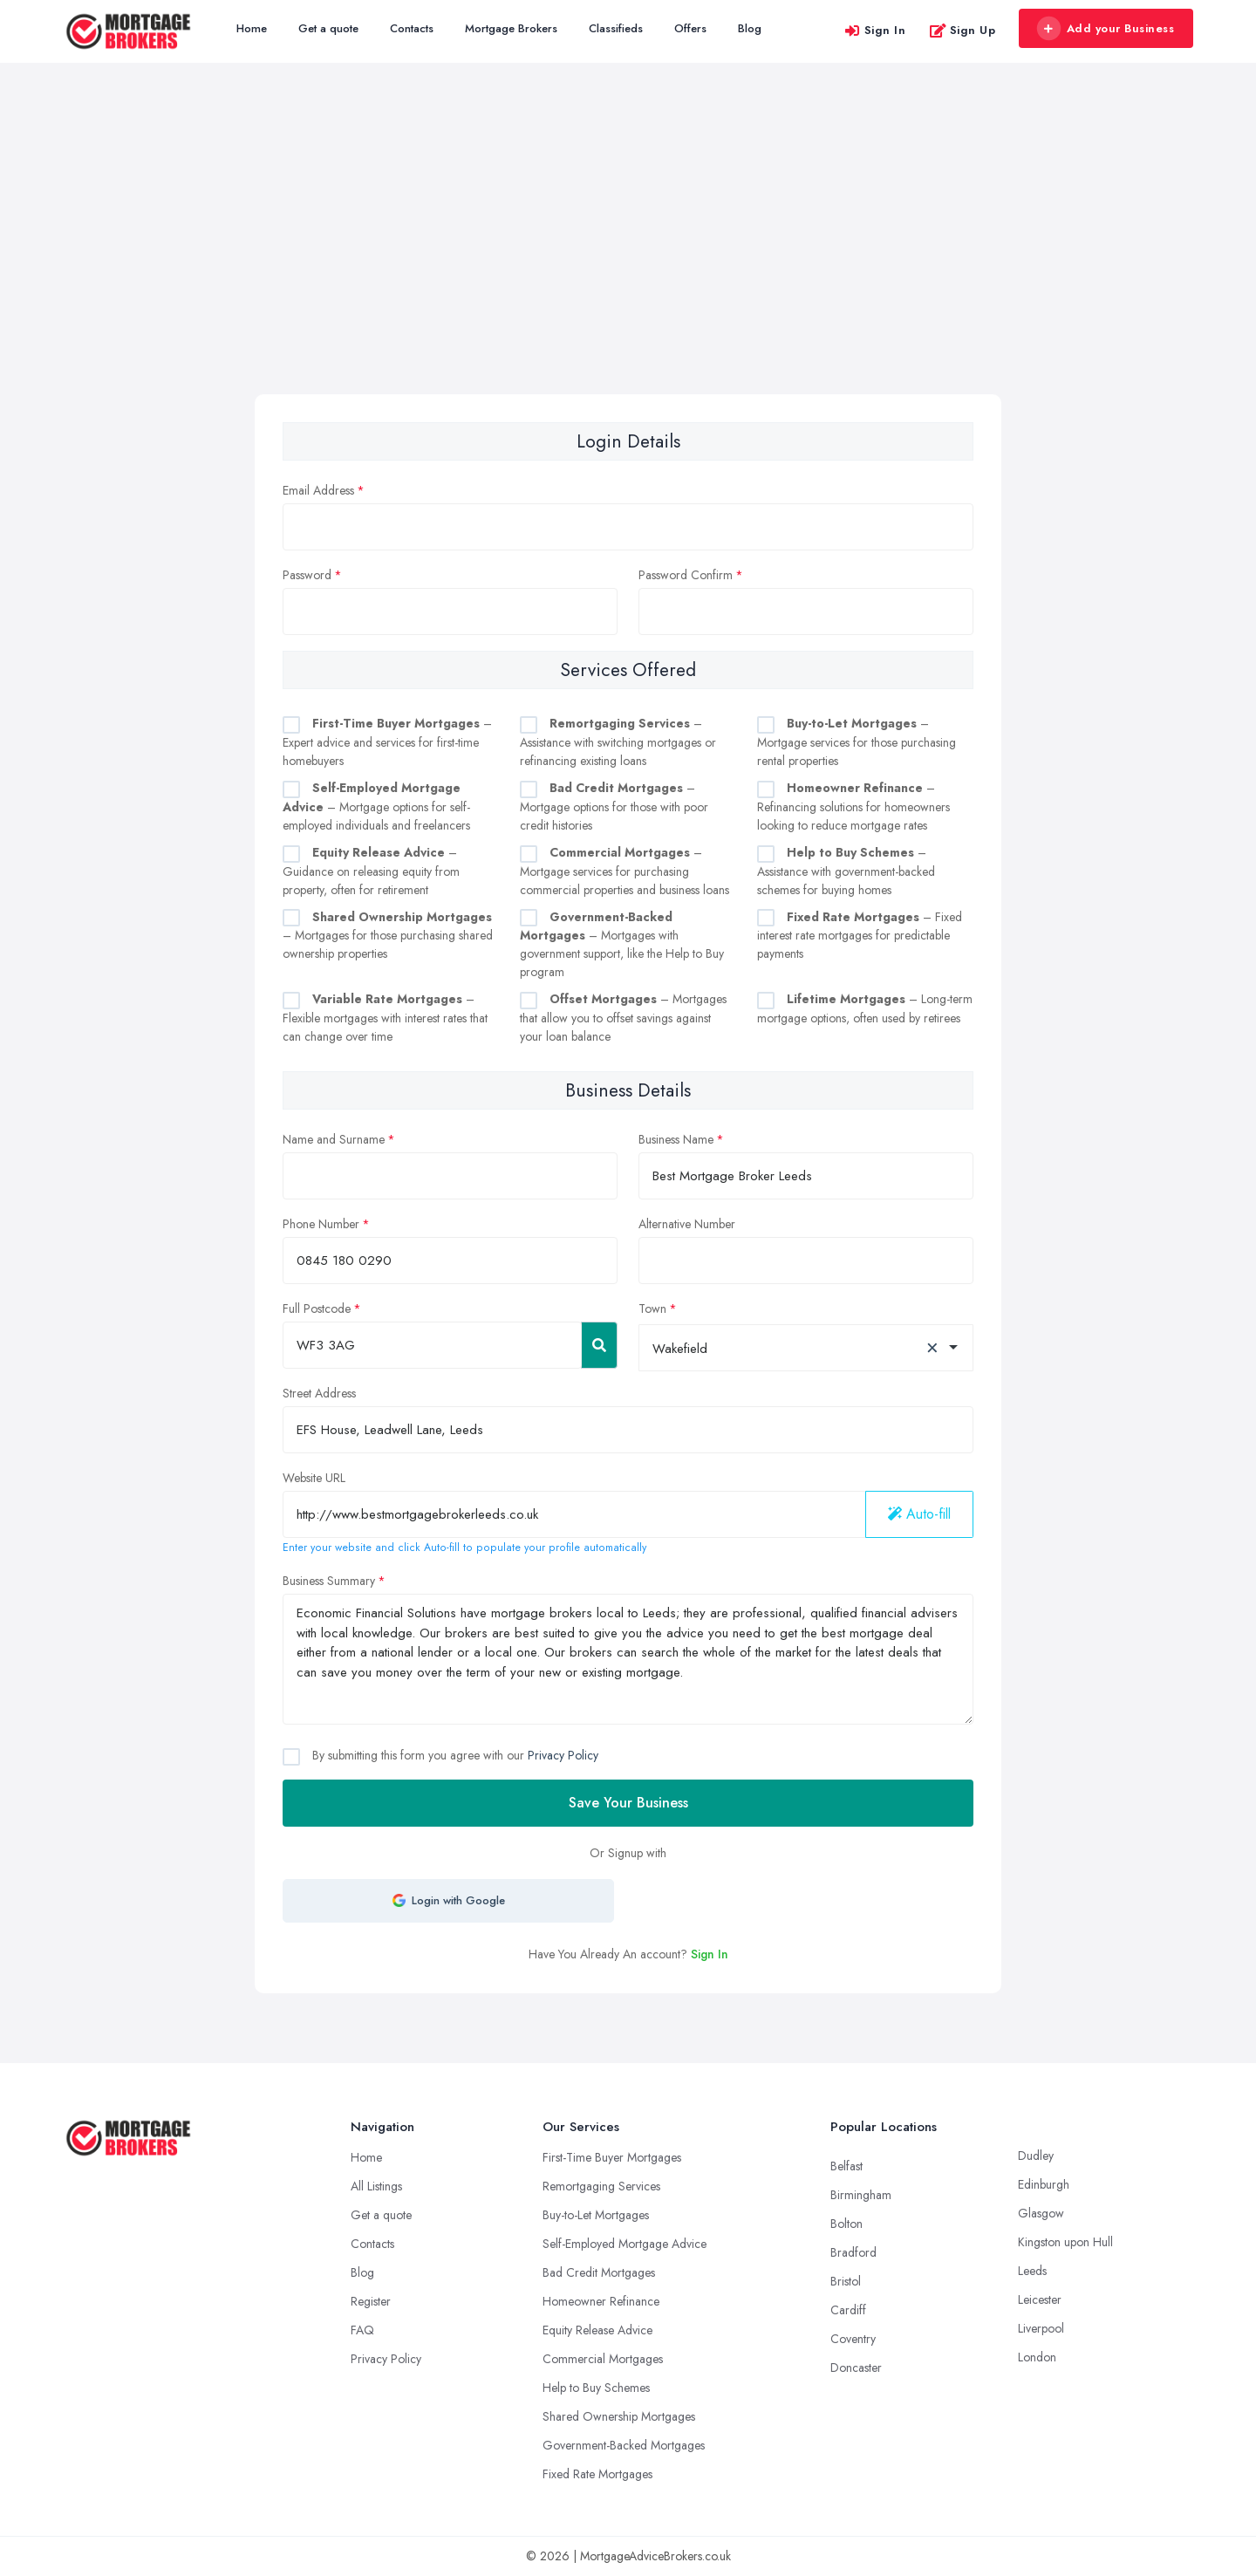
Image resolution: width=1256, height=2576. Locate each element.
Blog (749, 28)
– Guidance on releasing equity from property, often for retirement (371, 871)
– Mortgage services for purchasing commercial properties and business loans (624, 871)
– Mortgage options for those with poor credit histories (614, 806)
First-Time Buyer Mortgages (612, 2157)
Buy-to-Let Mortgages (596, 2215)
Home (251, 28)
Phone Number (321, 1224)
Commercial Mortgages (603, 2359)
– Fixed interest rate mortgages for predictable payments (859, 935)
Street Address (319, 1393)
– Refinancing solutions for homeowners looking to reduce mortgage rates (853, 806)
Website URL (314, 1477)
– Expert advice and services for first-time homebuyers (387, 741)
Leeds (1032, 2270)
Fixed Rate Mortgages (597, 2474)
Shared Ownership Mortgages (619, 2416)
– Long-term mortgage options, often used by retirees (865, 1008)
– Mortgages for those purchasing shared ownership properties (388, 935)
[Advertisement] (628, 263)
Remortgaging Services (601, 2186)
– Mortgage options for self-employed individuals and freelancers (376, 806)
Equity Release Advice (597, 2330)
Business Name (675, 1139)
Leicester (1039, 2299)
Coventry (853, 2338)
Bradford (853, 2252)
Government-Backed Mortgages (624, 2445)
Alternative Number (686, 1224)
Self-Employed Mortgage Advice (624, 2243)
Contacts (411, 28)
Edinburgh (1043, 2184)
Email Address (318, 490)
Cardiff (848, 2310)
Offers (690, 28)
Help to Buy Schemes (596, 2387)
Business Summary (329, 1580)
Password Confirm (685, 575)
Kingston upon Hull (1065, 2242)
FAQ (362, 2330)
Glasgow (1041, 2213)
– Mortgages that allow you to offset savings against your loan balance (623, 1017)
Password (307, 575)
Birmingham (860, 2195)
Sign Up (962, 30)
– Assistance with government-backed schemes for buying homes (846, 871)
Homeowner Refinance (601, 2301)
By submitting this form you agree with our (453, 1755)
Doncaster (856, 2367)
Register (371, 2301)
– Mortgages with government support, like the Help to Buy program (622, 944)
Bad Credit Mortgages (599, 2272)
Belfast (846, 2166)
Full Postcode (317, 1308)
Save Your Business (628, 1803)
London (1037, 2357)
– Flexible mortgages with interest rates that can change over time (385, 1017)
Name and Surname (334, 1139)
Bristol (845, 2281)
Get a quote (328, 28)
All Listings (376, 2186)
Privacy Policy (563, 1755)
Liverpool (1041, 2328)
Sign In (874, 30)
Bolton (846, 2223)
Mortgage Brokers (511, 28)
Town (652, 1308)
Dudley (1036, 2155)
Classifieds (616, 28)
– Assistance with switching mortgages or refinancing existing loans (618, 741)
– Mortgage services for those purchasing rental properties (856, 741)
